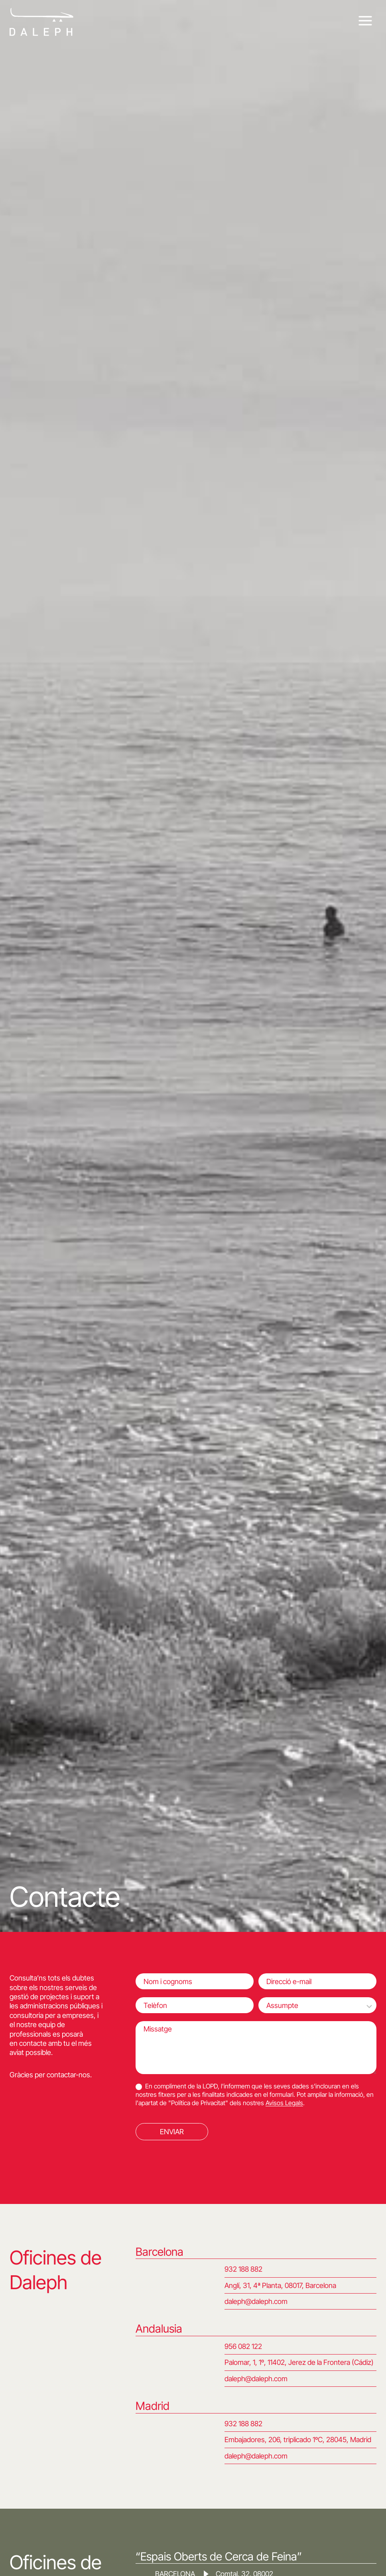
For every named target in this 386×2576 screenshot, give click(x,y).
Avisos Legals (284, 2103)
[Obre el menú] (365, 21)
